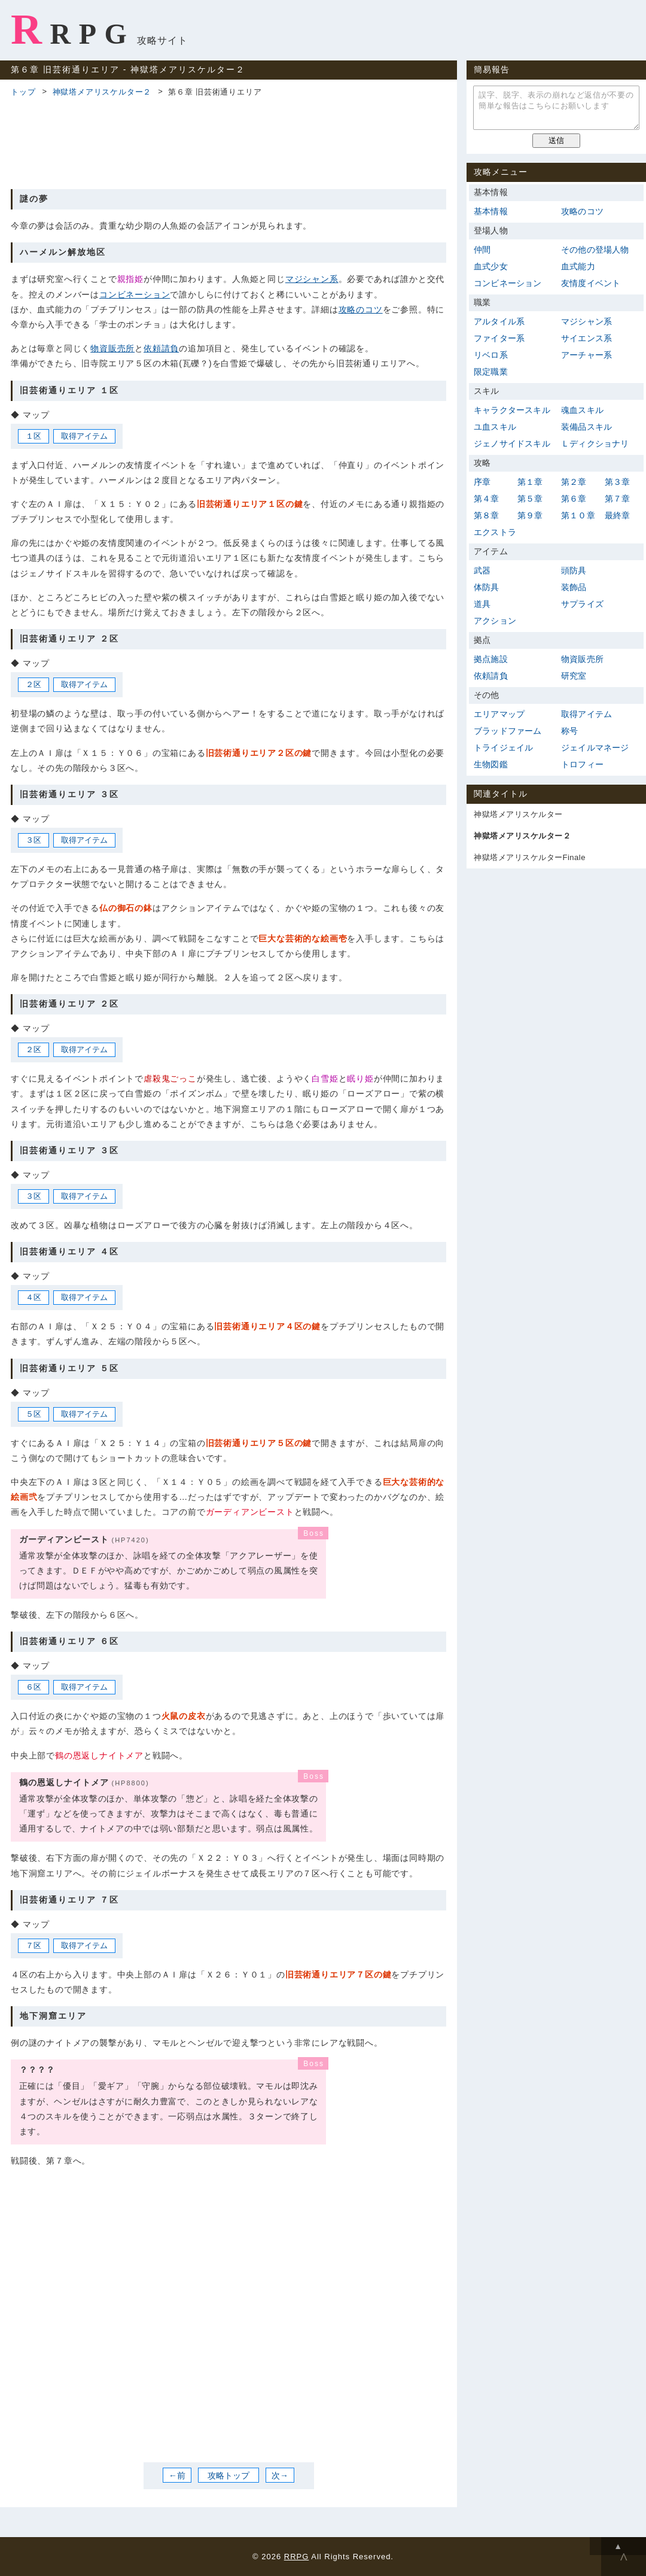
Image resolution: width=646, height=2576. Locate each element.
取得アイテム (84, 436)
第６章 (574, 498)
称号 (569, 731)
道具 (482, 604)
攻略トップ (228, 2475)
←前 (177, 2475)
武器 (482, 570)
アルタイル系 (499, 321)
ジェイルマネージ (595, 747)
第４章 (486, 498)
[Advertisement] (228, 141)
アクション (495, 620)
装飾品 (574, 587)
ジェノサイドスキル (512, 443)
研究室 (574, 676)
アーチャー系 (586, 355)
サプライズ (582, 604)
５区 (33, 1413)
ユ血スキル (495, 427)
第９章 (530, 515)
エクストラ (495, 532)
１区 (33, 436)
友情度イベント (590, 283)
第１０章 (578, 515)
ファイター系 (499, 338)
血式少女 (491, 266)
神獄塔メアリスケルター (518, 814)
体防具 (486, 587)
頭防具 (574, 570)
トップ (23, 91)
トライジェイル (503, 747)
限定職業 (491, 371)
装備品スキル (586, 427)
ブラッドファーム (508, 731)
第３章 (617, 482)
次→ (280, 2475)
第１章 (530, 482)
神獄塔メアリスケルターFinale (530, 857)
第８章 (486, 515)
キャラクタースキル (512, 410)
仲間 (482, 249)
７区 (33, 1945)
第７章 (617, 498)
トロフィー (582, 764)
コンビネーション (134, 294)
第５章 (530, 498)
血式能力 (578, 266)
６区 (33, 1686)
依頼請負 (161, 348)
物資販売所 (112, 348)
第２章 (574, 482)
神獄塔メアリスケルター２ (102, 91)
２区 (33, 684)
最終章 (617, 515)
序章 (482, 482)
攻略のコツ (361, 309)
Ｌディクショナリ (595, 443)
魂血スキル (582, 410)
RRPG (73, 29)
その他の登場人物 (595, 249)
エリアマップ (499, 714)
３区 (33, 840)
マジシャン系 (312, 279)
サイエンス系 (586, 338)
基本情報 (491, 211)
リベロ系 (491, 355)
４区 (33, 1297)
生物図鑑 (491, 764)
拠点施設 (491, 659)
